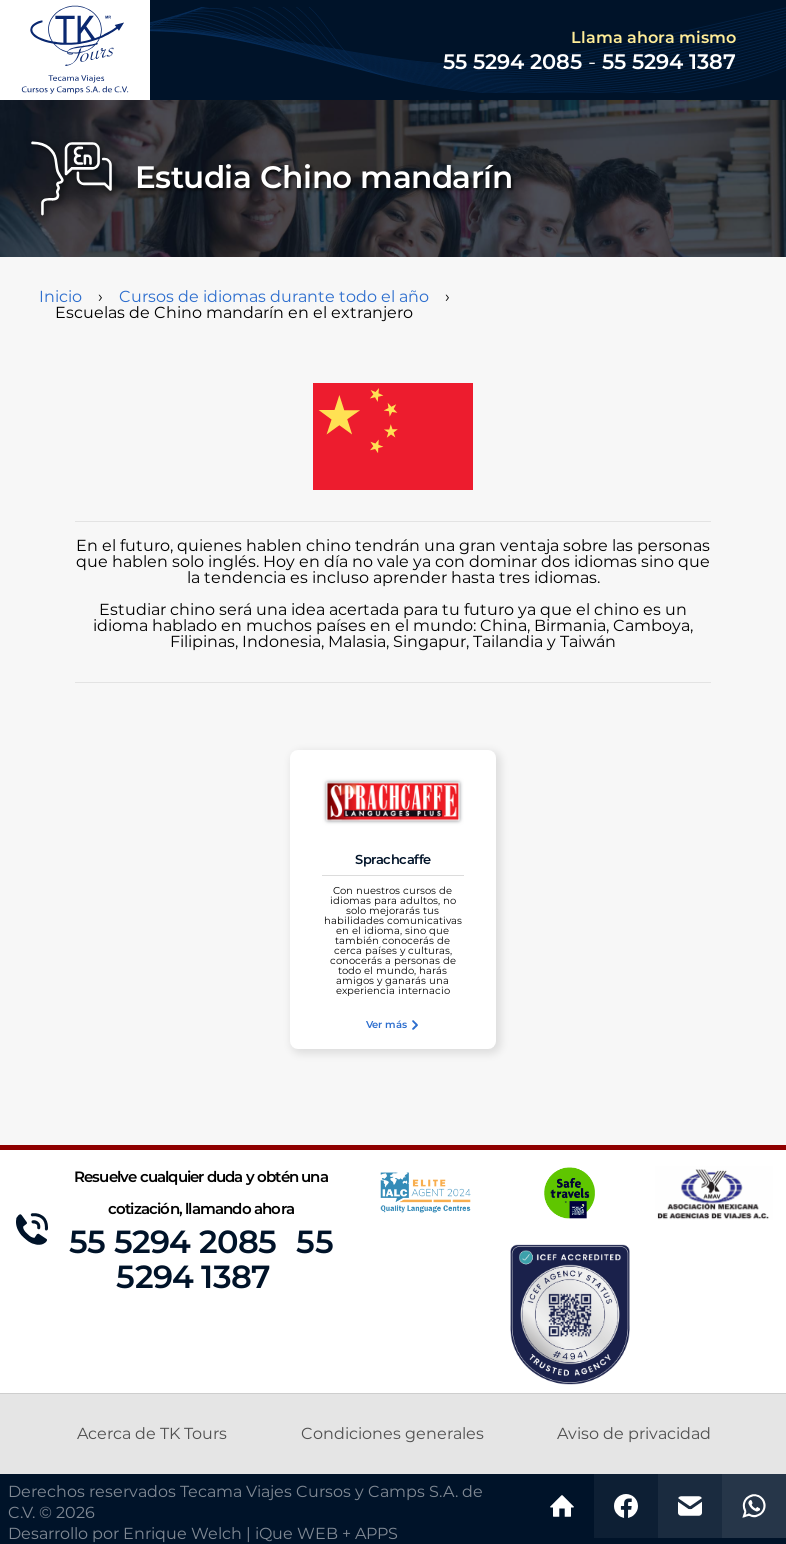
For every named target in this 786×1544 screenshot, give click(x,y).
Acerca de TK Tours (152, 1434)
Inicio (60, 297)
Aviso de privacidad (634, 1434)
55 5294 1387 (669, 62)
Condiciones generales (392, 1434)
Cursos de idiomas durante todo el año (274, 297)
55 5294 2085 (172, 1243)
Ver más (393, 1025)
